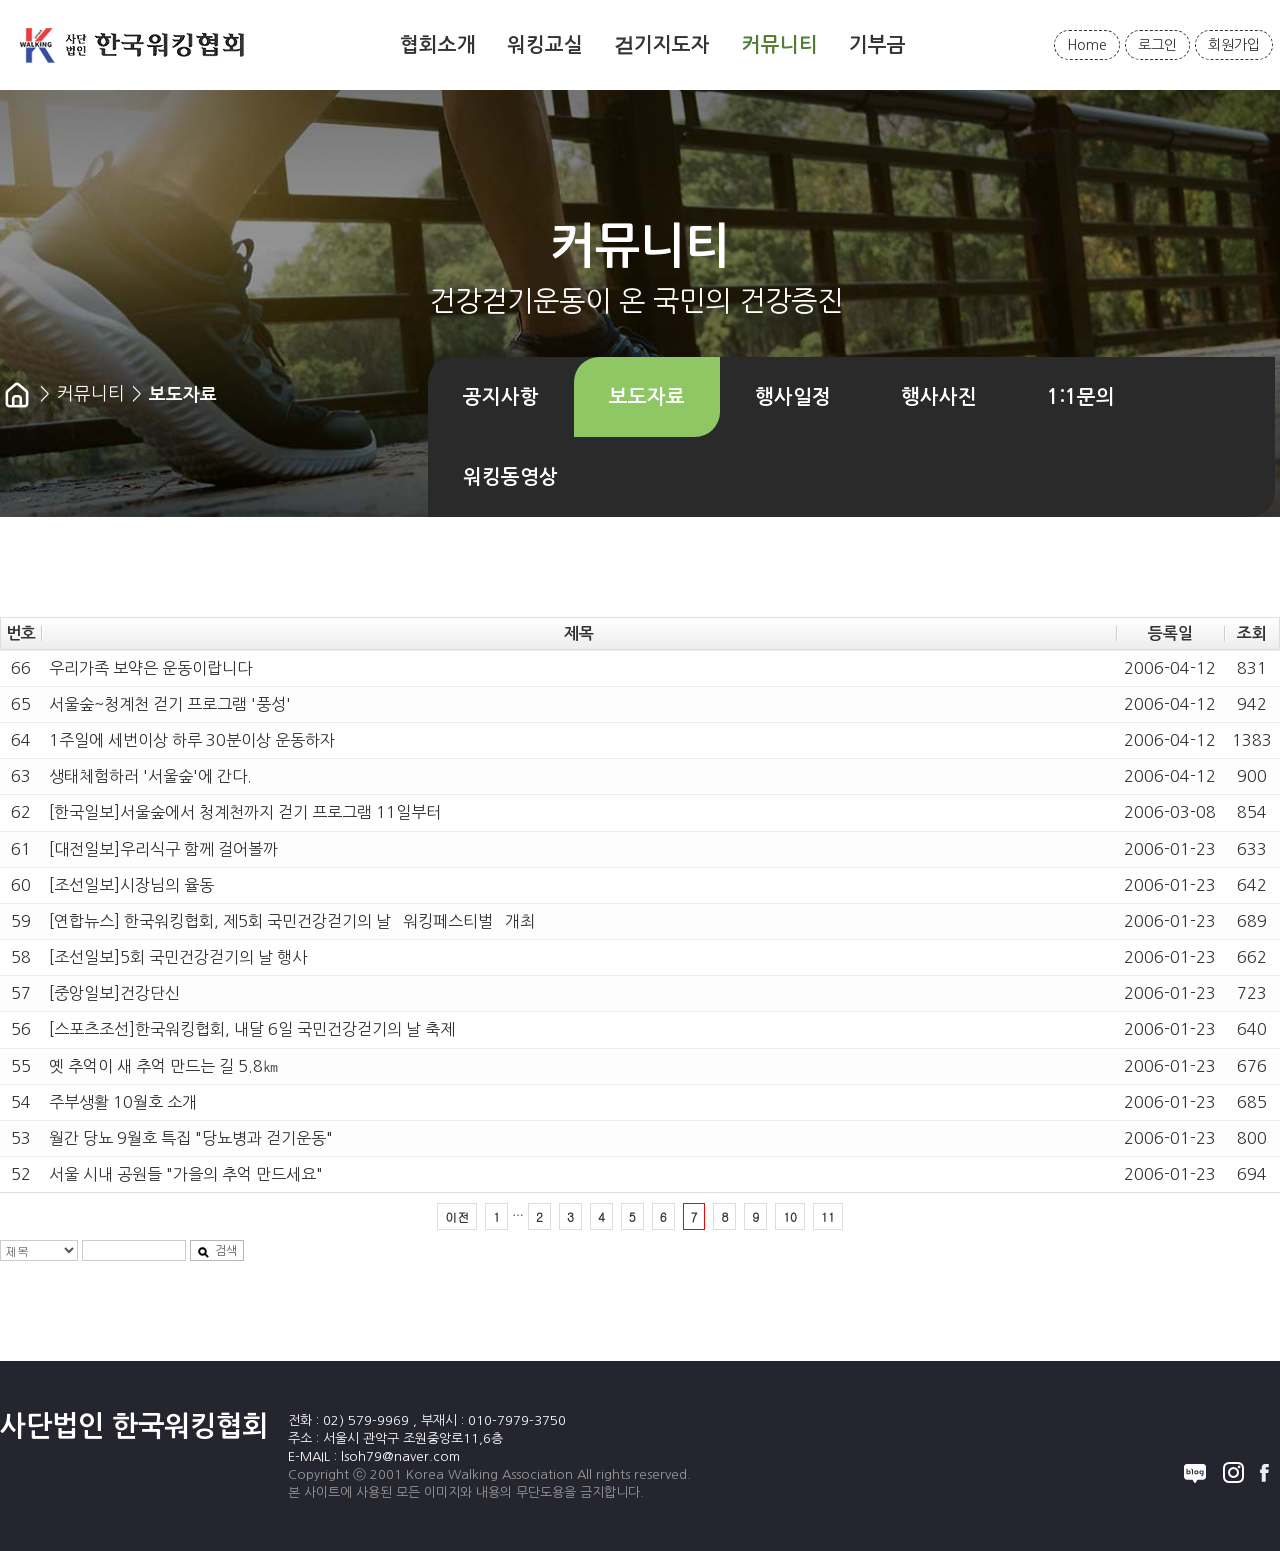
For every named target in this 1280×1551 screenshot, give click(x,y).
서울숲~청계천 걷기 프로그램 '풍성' (170, 704)
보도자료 (647, 397)
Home (1087, 45)
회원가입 (1234, 45)
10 (790, 1216)
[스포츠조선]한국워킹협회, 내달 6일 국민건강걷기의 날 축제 (252, 1029)
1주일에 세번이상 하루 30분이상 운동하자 (192, 740)
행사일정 (793, 397)
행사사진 (939, 397)
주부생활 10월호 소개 (123, 1102)
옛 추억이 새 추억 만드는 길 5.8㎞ (164, 1066)
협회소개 (438, 45)
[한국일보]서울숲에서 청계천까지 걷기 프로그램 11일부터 (245, 812)
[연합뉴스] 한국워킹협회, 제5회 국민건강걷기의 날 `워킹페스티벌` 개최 (292, 921)
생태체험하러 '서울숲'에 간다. (150, 776)
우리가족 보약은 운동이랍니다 (150, 668)
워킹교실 (545, 45)
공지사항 (501, 397)
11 (828, 1216)
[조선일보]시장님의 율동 (131, 885)
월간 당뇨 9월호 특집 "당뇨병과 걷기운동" (191, 1138)
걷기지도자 (662, 45)
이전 (457, 1216)
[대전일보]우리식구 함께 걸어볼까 (163, 849)
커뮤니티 (780, 45)
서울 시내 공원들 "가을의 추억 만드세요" (186, 1174)
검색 (217, 1251)
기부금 (877, 45)
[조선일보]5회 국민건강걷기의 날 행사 (178, 957)
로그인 (1157, 45)
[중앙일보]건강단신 (114, 993)
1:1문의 (1081, 397)
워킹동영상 (510, 477)
